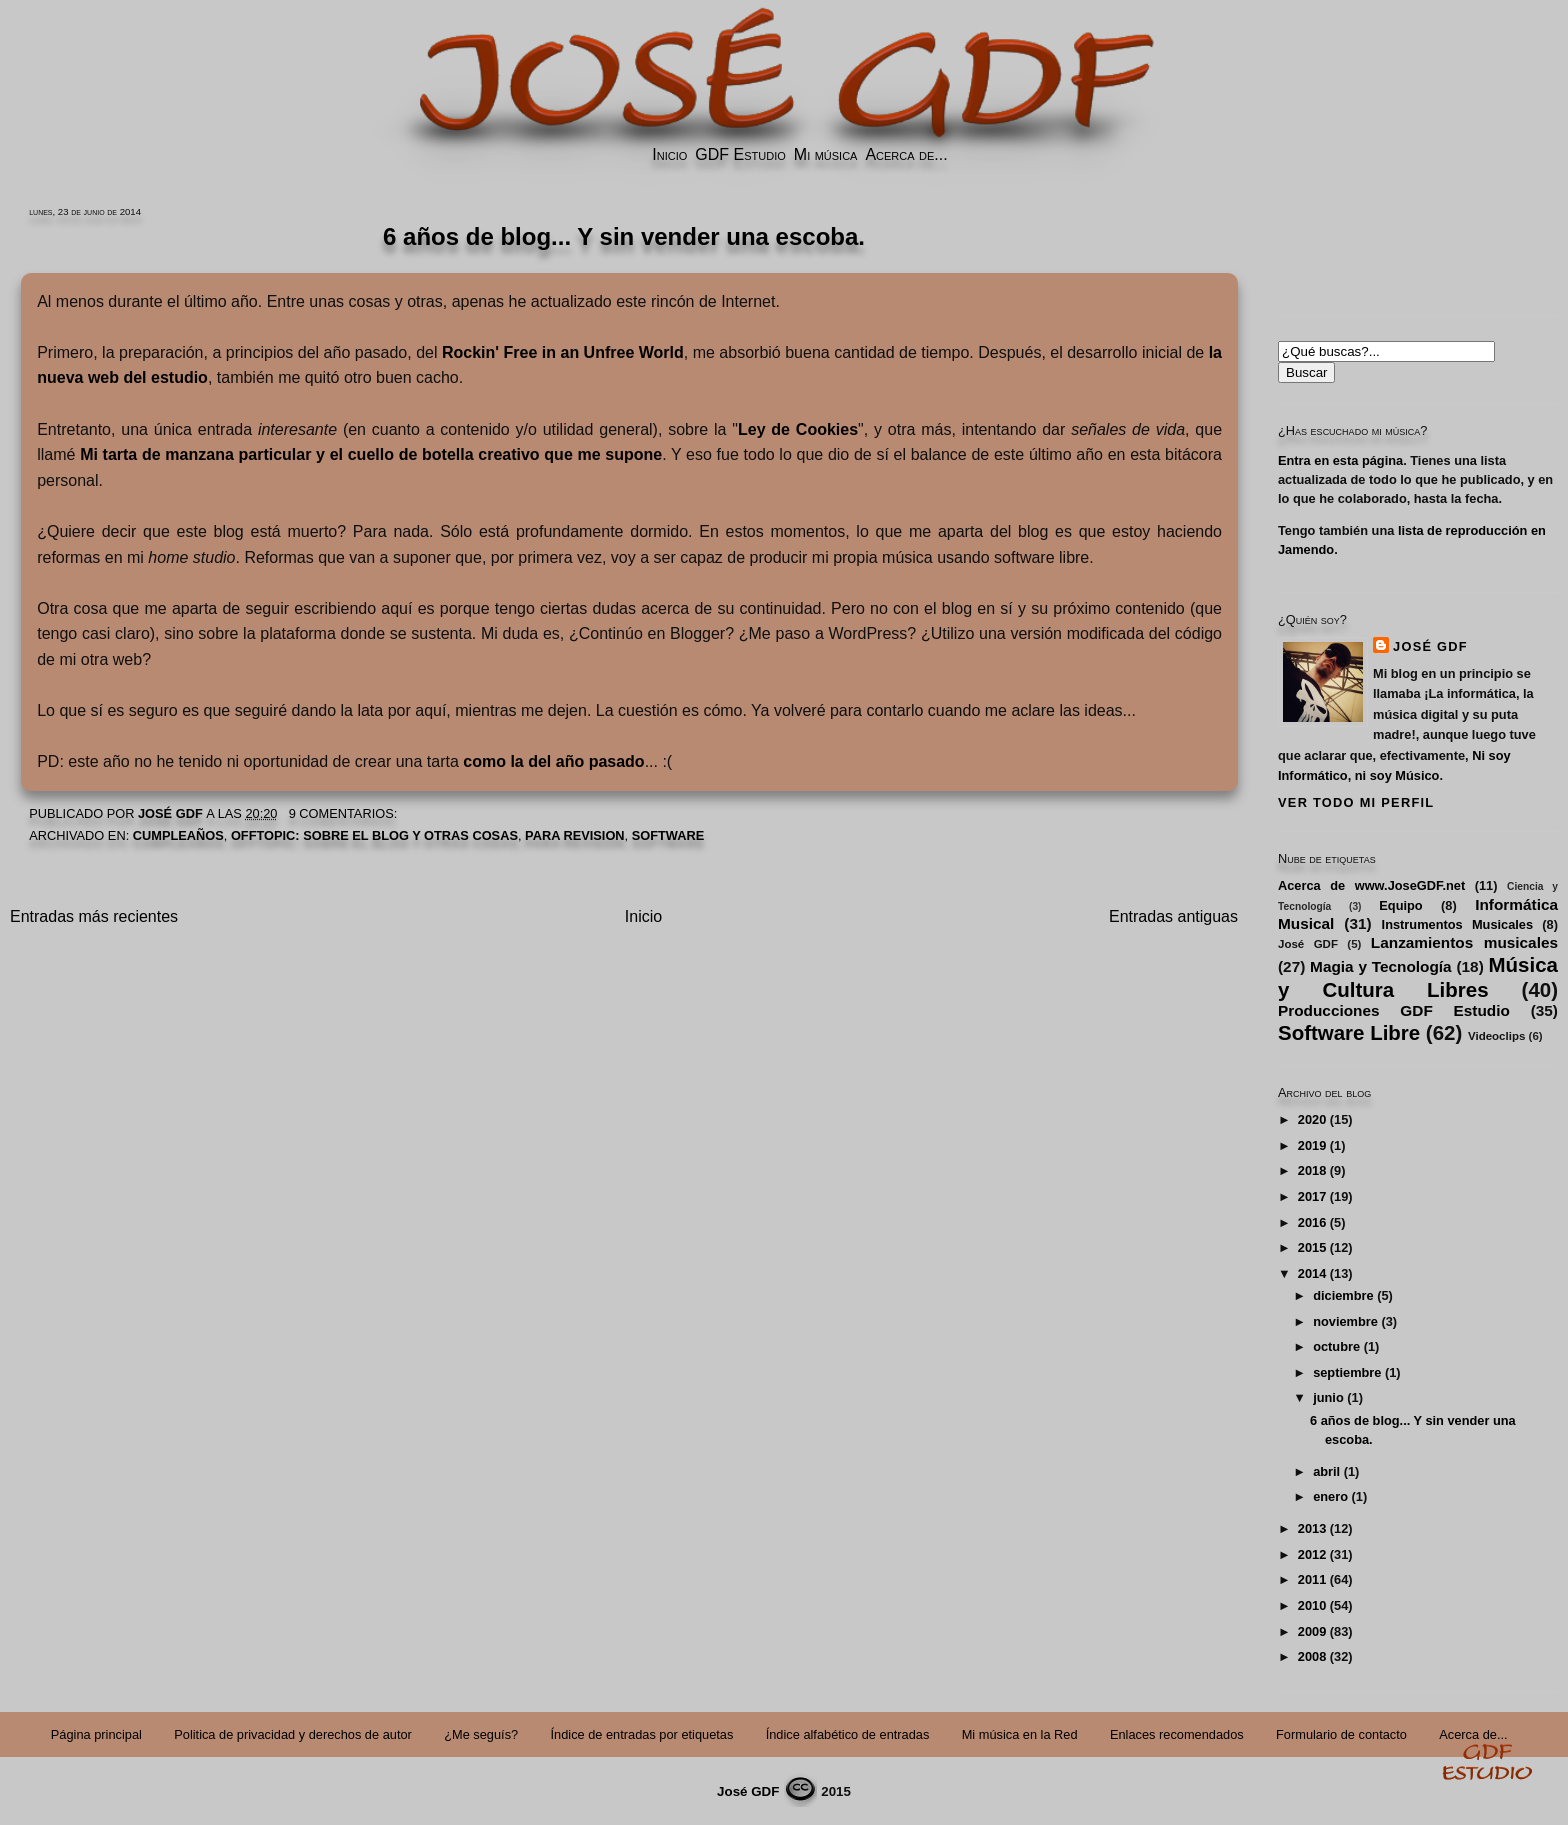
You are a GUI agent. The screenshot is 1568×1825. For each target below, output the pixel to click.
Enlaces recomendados (1177, 1734)
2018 (1312, 1170)
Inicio (669, 154)
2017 (1312, 1196)
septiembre (1347, 1372)
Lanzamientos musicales (1464, 942)
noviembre (1345, 1321)
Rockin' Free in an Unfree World (563, 352)
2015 (1312, 1247)
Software (668, 835)
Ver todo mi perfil (1356, 802)
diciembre (1343, 1295)
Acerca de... (906, 154)
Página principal (96, 1734)
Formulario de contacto (1341, 1734)
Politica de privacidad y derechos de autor (293, 1734)
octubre (1336, 1346)
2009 (1312, 1631)
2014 (1312, 1273)
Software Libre (1349, 1032)
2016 (1312, 1222)
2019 (1312, 1145)
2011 (1312, 1579)
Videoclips (1496, 1036)
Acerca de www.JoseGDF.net (1371, 885)
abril (1326, 1471)
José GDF (1430, 646)
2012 (1312, 1554)
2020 (1312, 1119)
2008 (1312, 1656)
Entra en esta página (1340, 460)
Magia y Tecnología (1381, 966)
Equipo (1400, 905)
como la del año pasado (553, 761)
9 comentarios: (345, 813)
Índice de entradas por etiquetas (642, 1734)
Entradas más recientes (94, 916)
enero (1330, 1496)
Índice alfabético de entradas (848, 1734)
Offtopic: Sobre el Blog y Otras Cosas (374, 835)
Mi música (826, 154)
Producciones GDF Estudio (1394, 1010)
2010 (1312, 1605)
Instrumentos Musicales (1457, 924)
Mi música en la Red (1020, 1734)
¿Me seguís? (481, 1734)
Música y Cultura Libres (1418, 977)
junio (1328, 1397)
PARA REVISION (575, 835)
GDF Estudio (740, 154)
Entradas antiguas (1173, 916)
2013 (1312, 1528)
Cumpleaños (178, 835)
